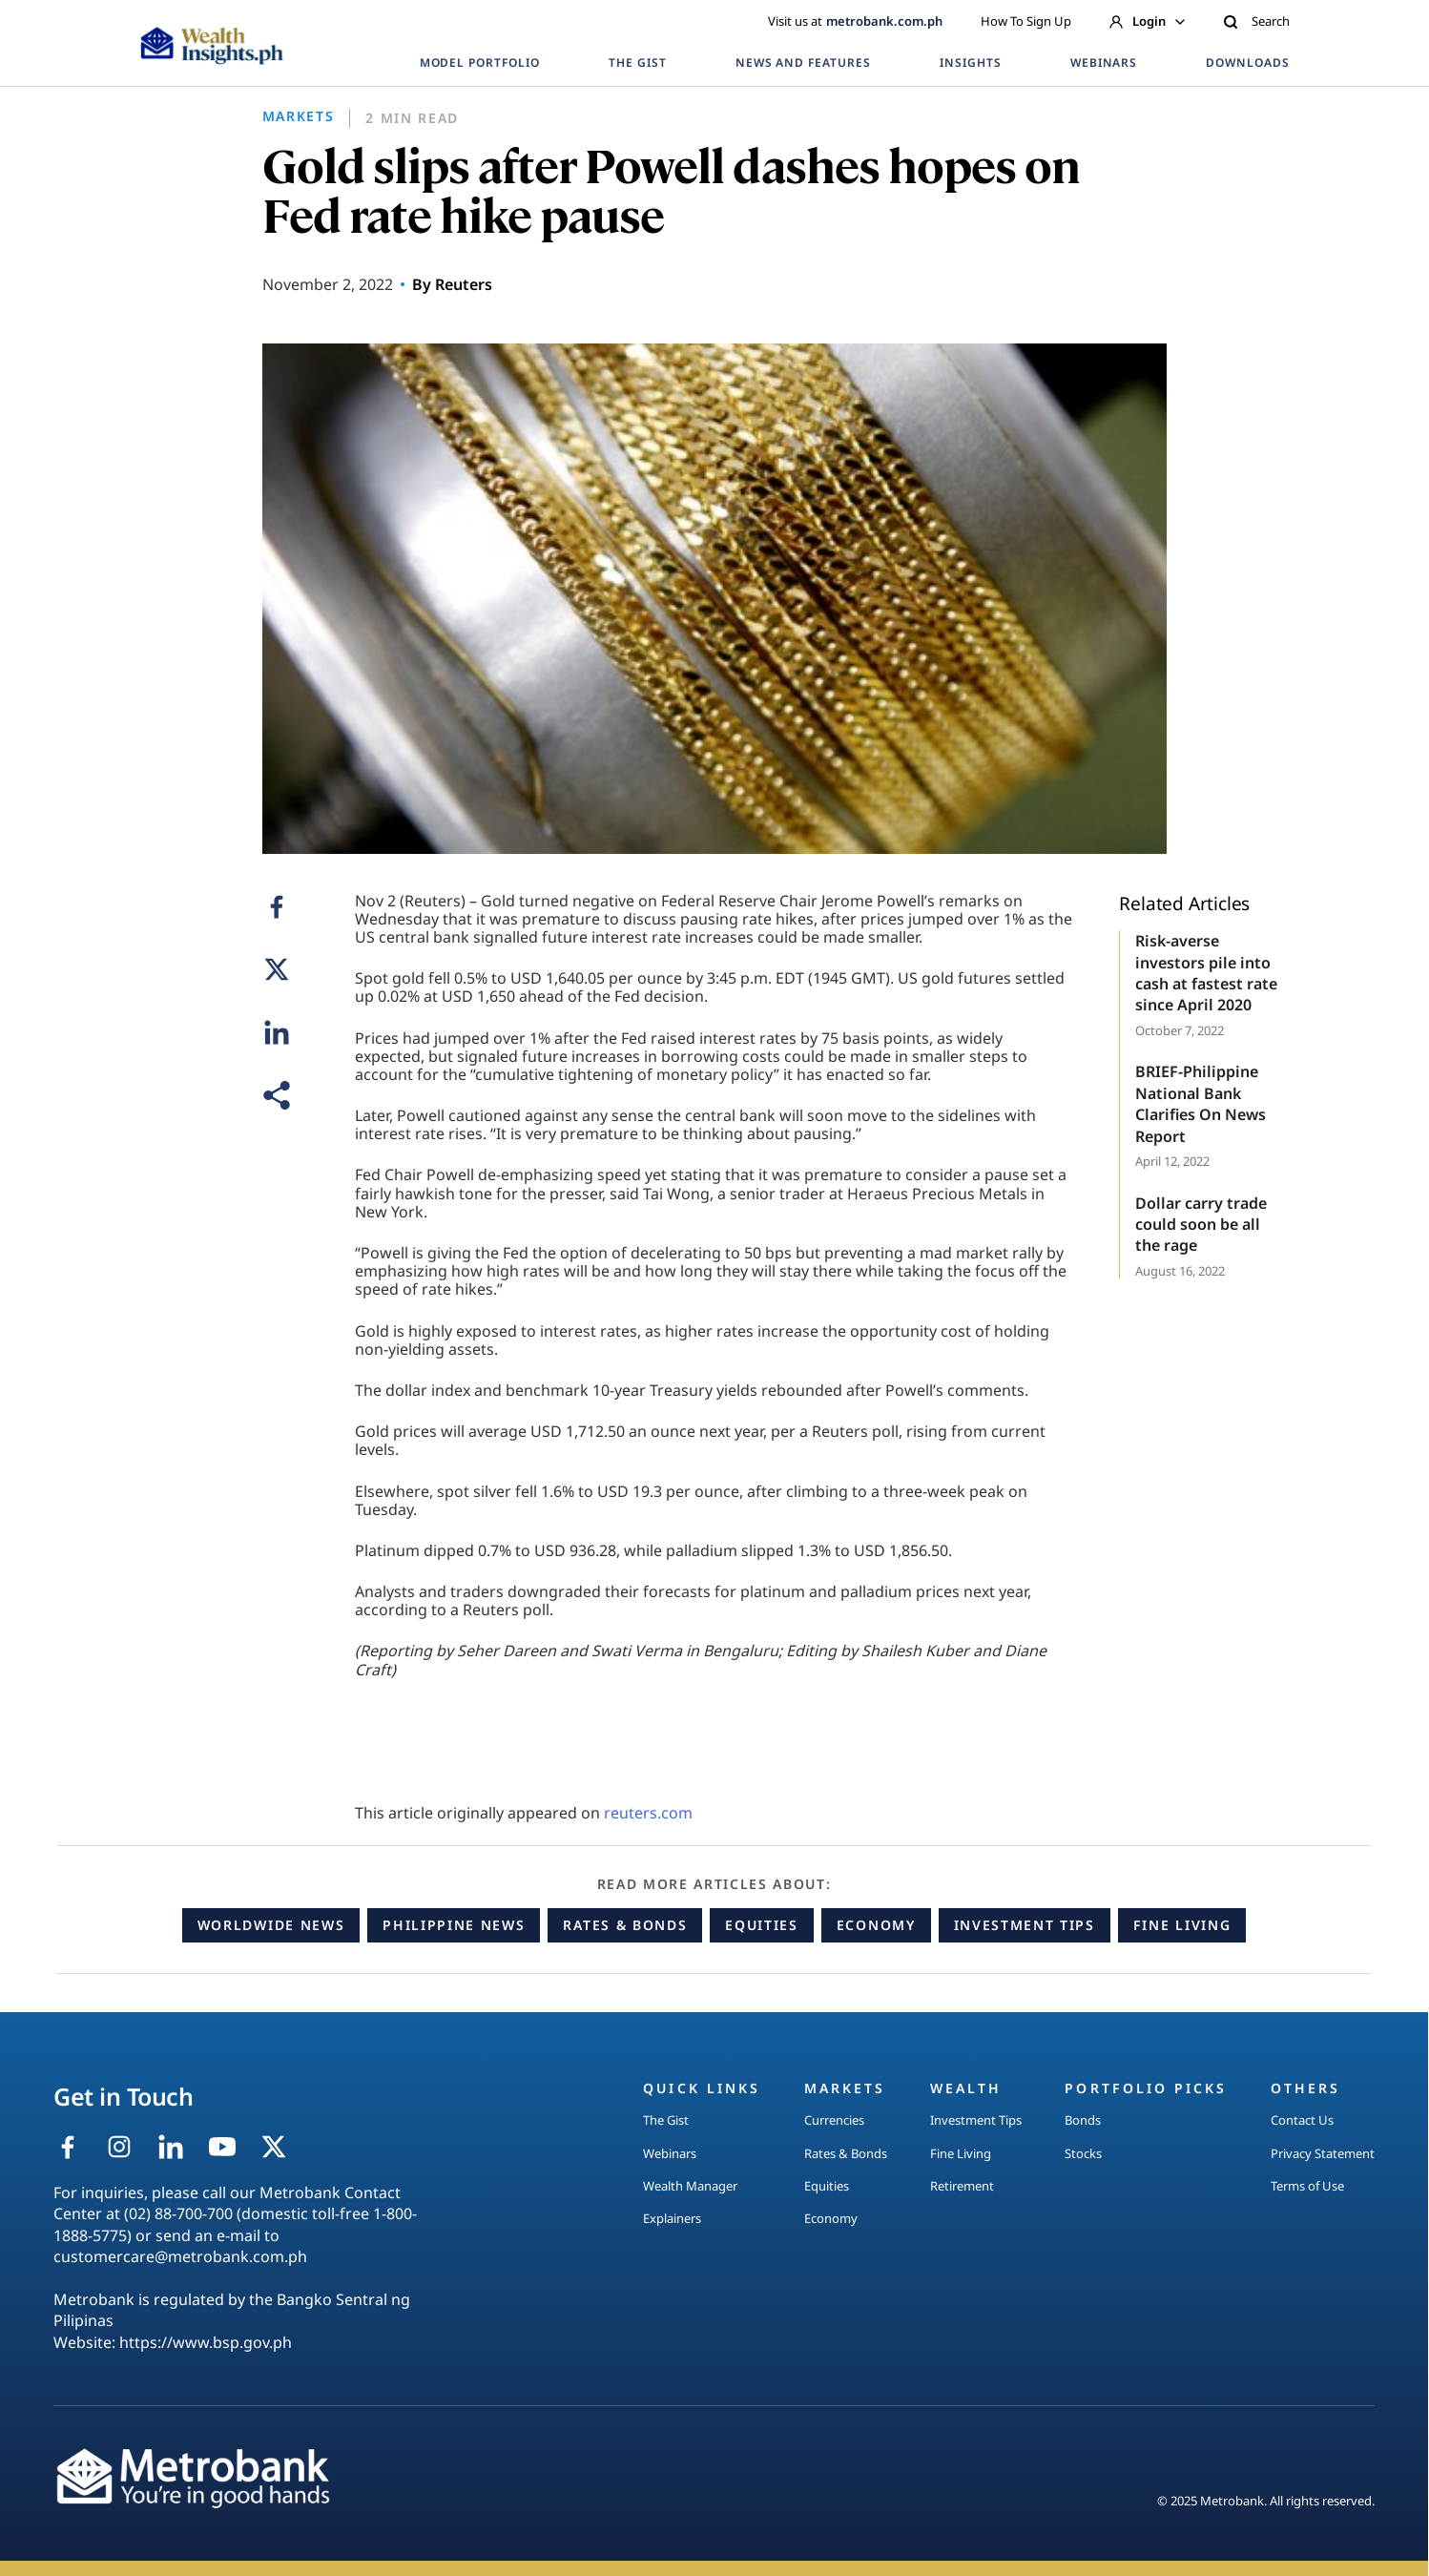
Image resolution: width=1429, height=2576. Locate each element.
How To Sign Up (1026, 21)
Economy (876, 1925)
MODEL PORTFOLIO (480, 62)
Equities (761, 1925)
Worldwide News (271, 1925)
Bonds (1083, 2120)
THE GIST (638, 62)
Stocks (1083, 2153)
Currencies (834, 2120)
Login (1147, 21)
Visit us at (855, 21)
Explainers (672, 2218)
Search (1256, 21)
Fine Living (1182, 1925)
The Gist (666, 2120)
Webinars (669, 2153)
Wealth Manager (690, 2185)
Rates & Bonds (625, 1925)
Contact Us (1302, 2120)
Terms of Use (1307, 2185)
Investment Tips (1024, 1925)
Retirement (962, 2185)
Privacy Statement (1323, 2153)
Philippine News (454, 1925)
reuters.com (648, 1812)
